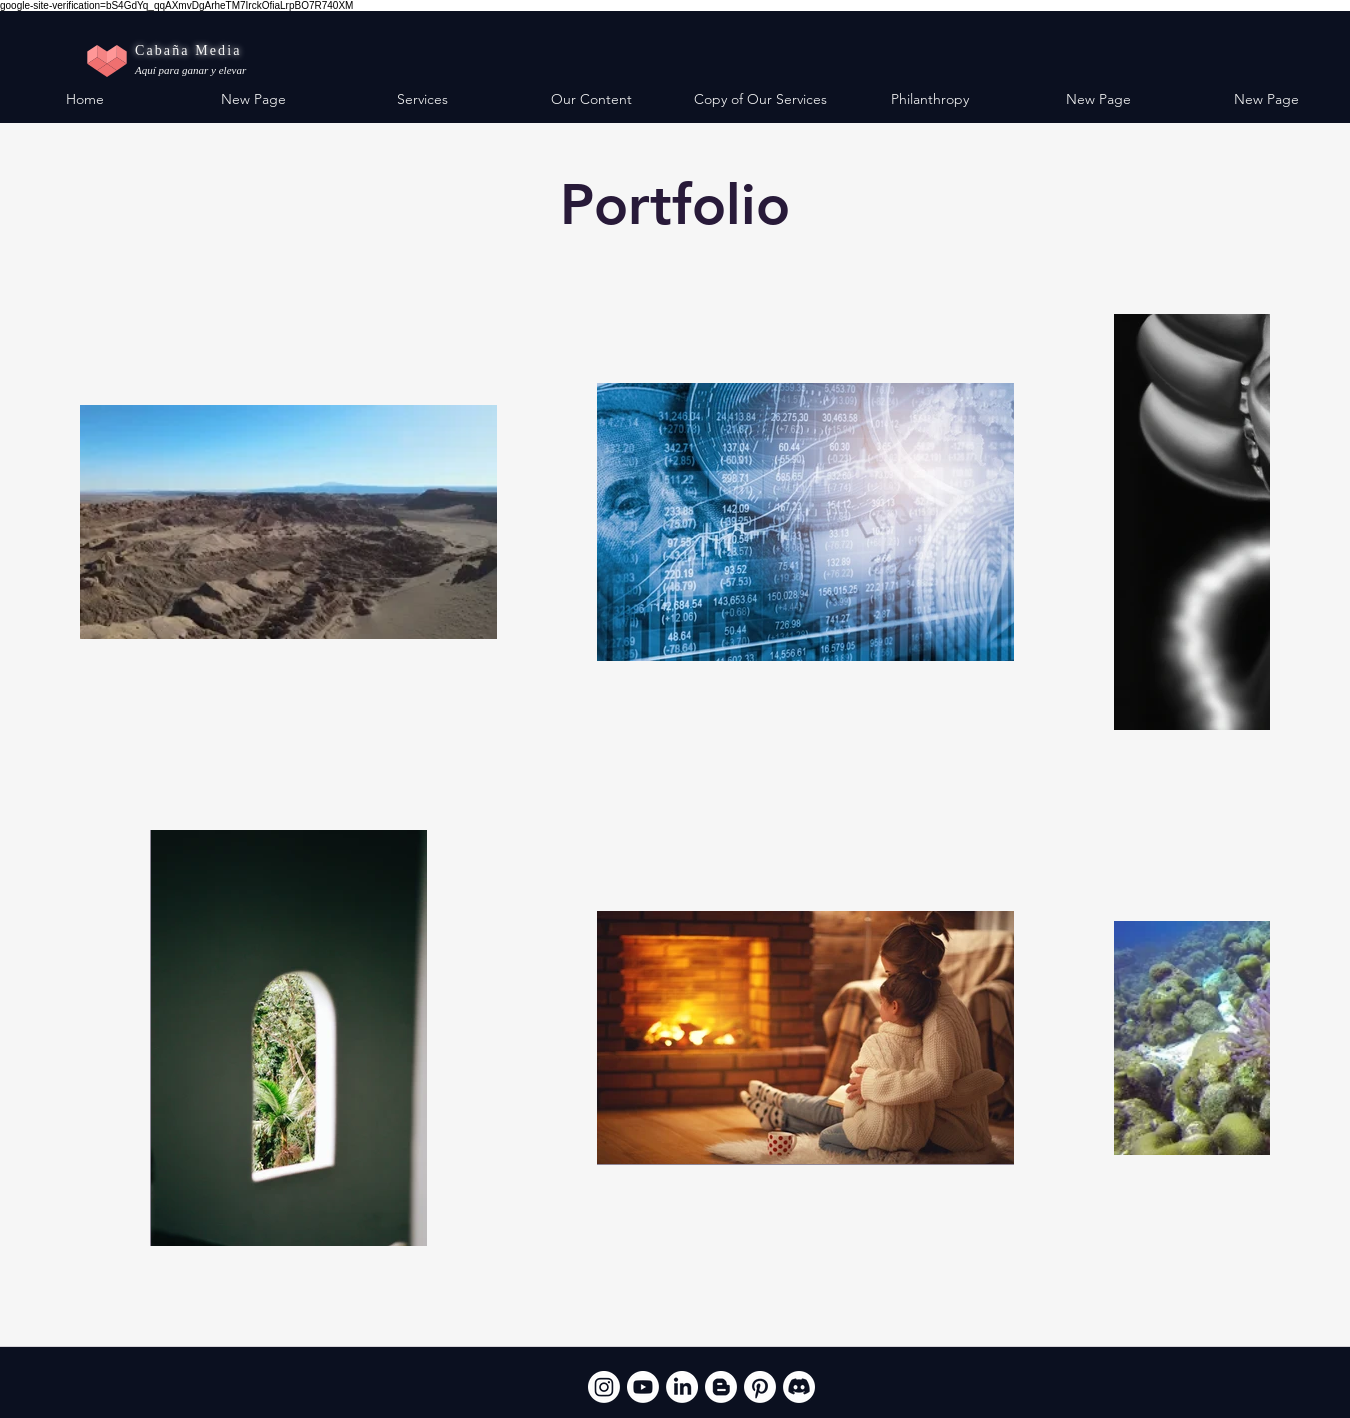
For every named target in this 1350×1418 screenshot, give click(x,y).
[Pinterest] (760, 1387)
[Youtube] (643, 1387)
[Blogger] (721, 1387)
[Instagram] (604, 1387)
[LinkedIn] (682, 1387)
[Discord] (799, 1387)
